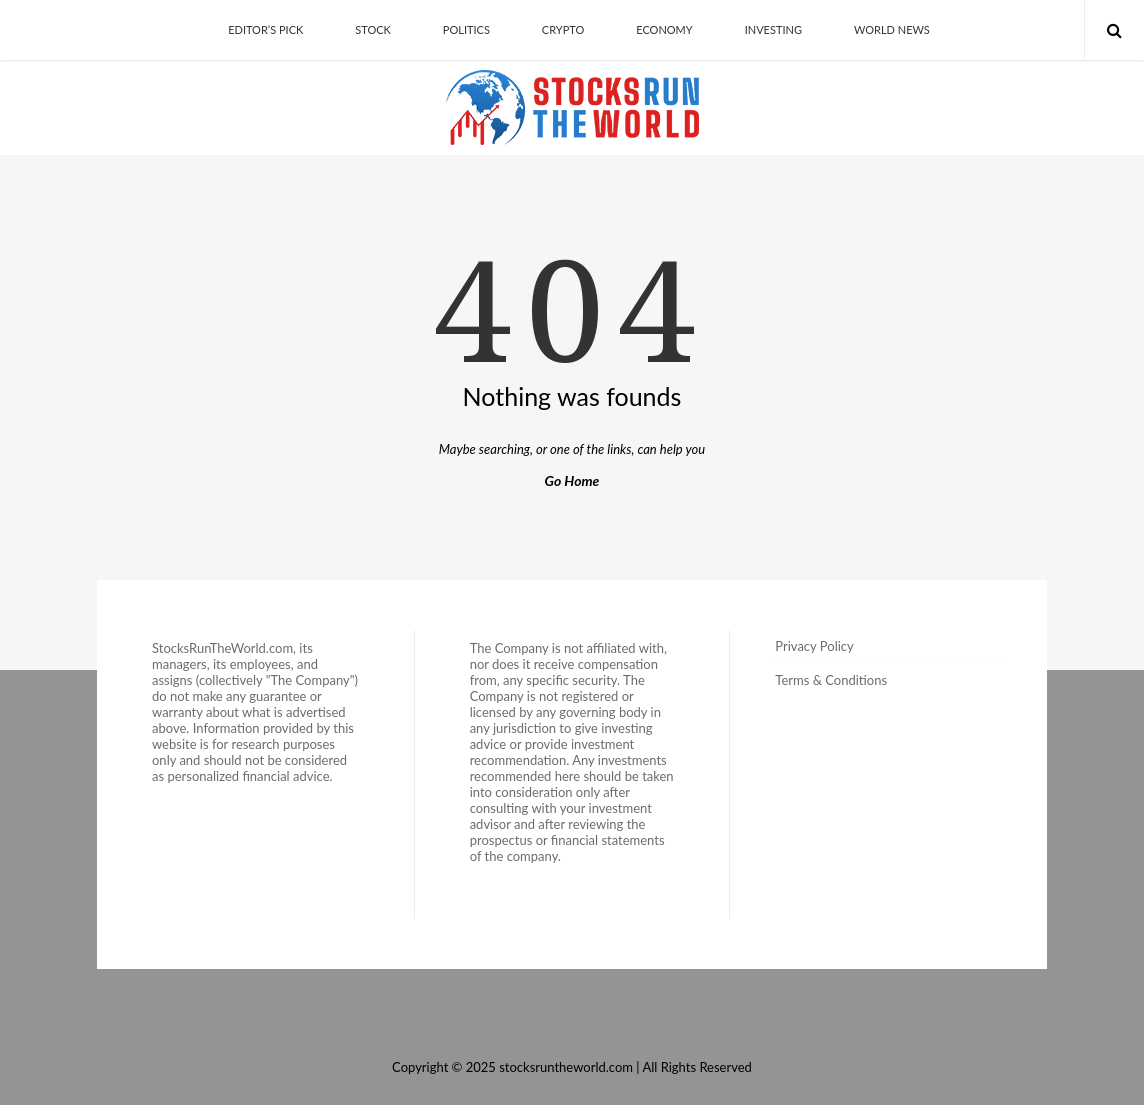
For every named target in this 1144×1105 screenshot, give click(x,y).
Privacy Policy (814, 646)
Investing (773, 29)
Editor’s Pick (265, 29)
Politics (466, 29)
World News (892, 29)
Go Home (572, 480)
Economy (664, 29)
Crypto (563, 29)
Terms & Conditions (831, 680)
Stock (373, 29)
